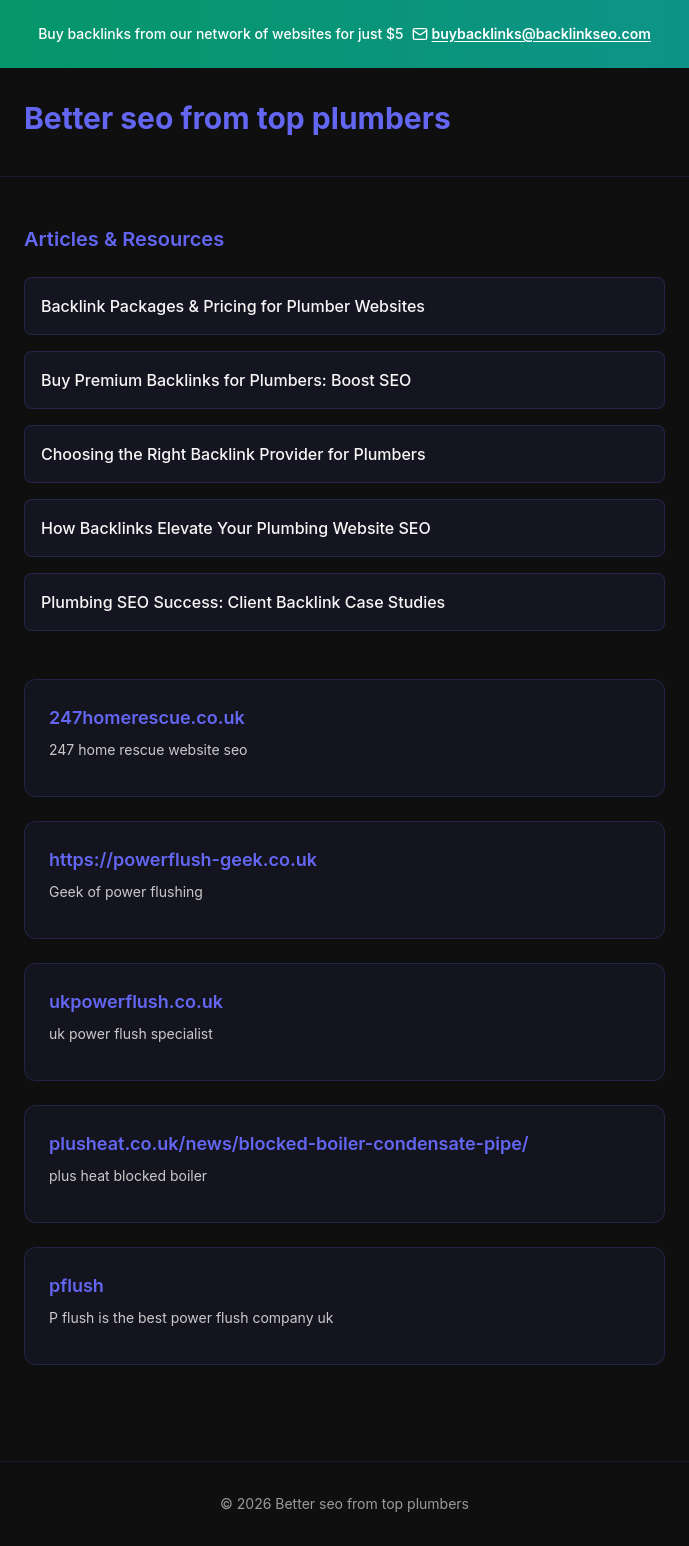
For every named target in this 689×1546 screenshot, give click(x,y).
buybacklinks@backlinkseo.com (531, 33)
